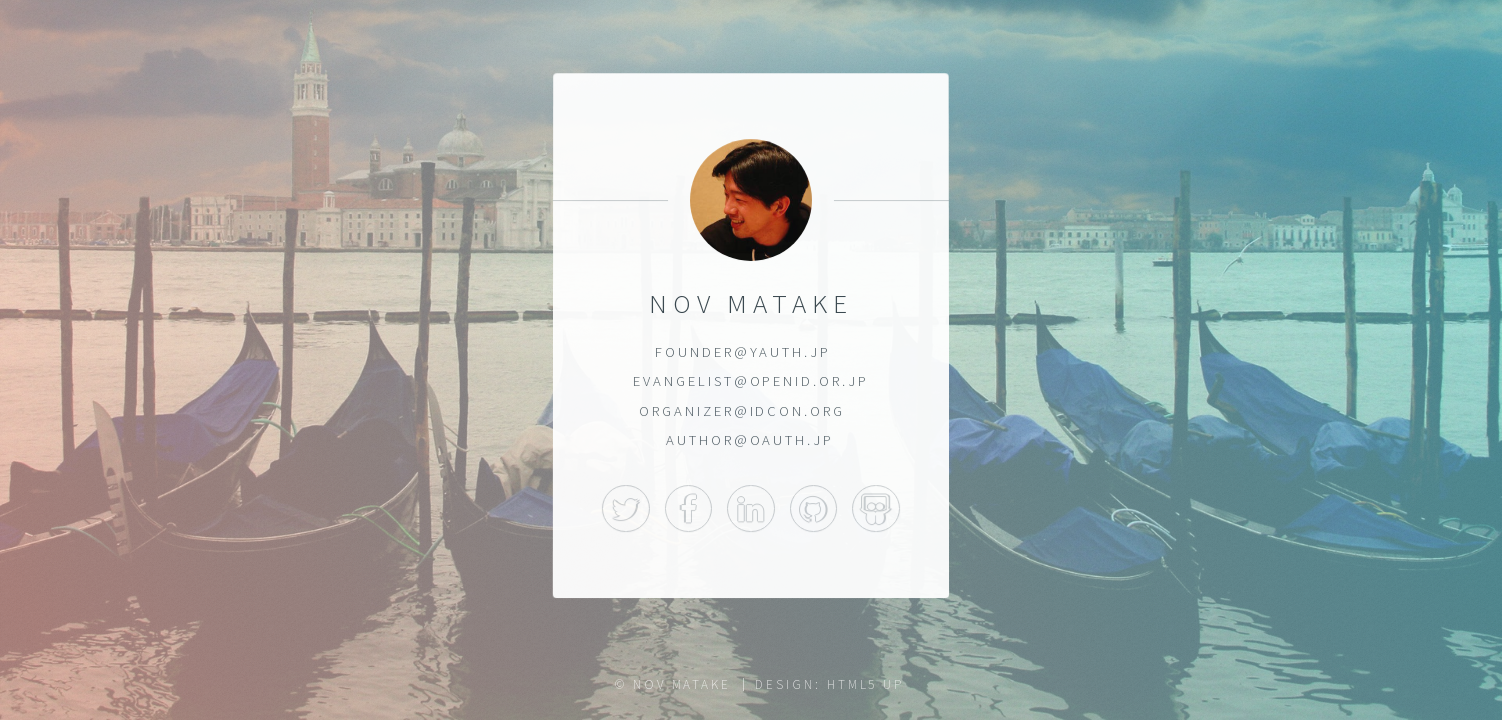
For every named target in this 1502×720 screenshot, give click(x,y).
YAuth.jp (790, 352)
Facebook (689, 509)
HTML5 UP (865, 684)
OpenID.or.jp (809, 381)
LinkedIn (751, 509)
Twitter (626, 509)
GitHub (814, 509)
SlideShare (876, 509)
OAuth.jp (792, 440)
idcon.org (797, 411)
